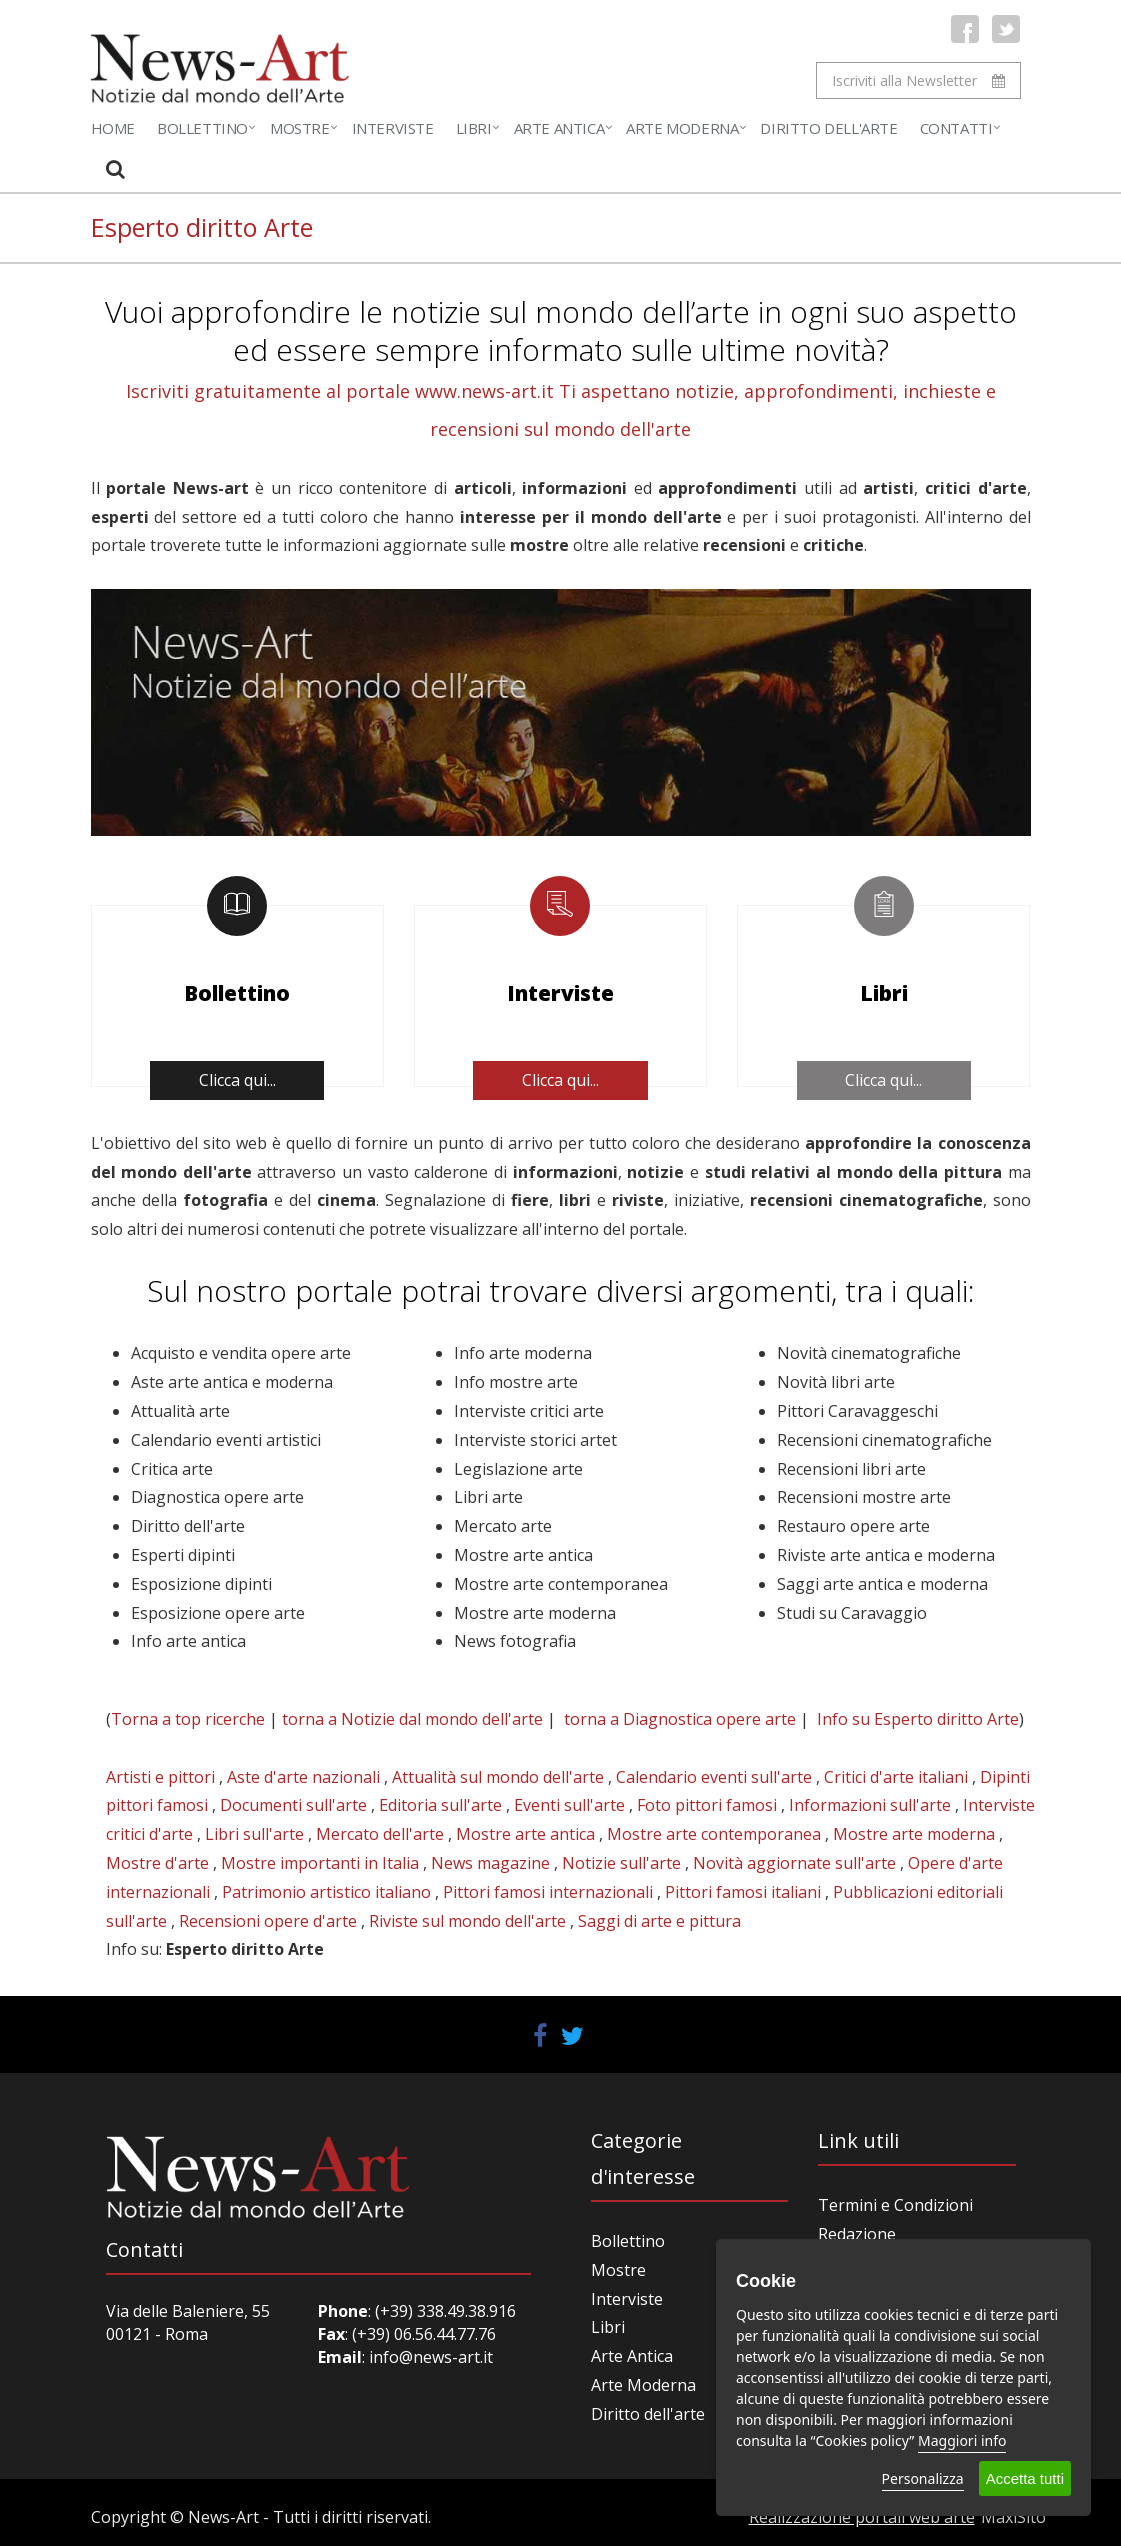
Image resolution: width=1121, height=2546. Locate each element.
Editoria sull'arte (440, 1805)
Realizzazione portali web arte (862, 2517)
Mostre (300, 128)
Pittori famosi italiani (743, 1892)
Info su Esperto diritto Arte (918, 1719)
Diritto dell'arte (648, 2414)
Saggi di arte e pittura (659, 1921)
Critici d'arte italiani (896, 1777)
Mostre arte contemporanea (714, 1834)
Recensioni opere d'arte (268, 1921)
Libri (474, 128)
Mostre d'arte (157, 1863)
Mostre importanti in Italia (320, 1863)
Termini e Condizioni (895, 2205)
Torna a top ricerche (188, 1719)
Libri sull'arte (254, 1834)
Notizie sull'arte (621, 1863)
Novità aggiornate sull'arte (794, 1863)
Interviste (393, 128)
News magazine (490, 1863)
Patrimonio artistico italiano (326, 1892)
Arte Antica (559, 128)
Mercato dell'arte (380, 1834)
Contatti (956, 128)
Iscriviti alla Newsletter (918, 80)
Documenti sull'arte (293, 1805)
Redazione (857, 2234)
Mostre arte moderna (914, 1834)
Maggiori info (962, 2440)
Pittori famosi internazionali (548, 1892)
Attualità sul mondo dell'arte (498, 1777)
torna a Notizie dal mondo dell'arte (412, 1719)
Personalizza (923, 2478)
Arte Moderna (682, 128)
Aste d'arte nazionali (303, 1777)
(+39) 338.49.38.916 (443, 2311)
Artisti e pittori (160, 1777)
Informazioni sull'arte (870, 1805)
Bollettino (202, 128)
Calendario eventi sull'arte (714, 1777)
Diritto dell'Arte (828, 128)
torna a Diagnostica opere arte (680, 1719)
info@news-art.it (431, 2357)
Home (113, 128)
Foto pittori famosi (707, 1805)
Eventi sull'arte (569, 1805)
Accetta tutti (1025, 2478)
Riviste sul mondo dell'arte (467, 1921)
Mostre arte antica (525, 1834)
